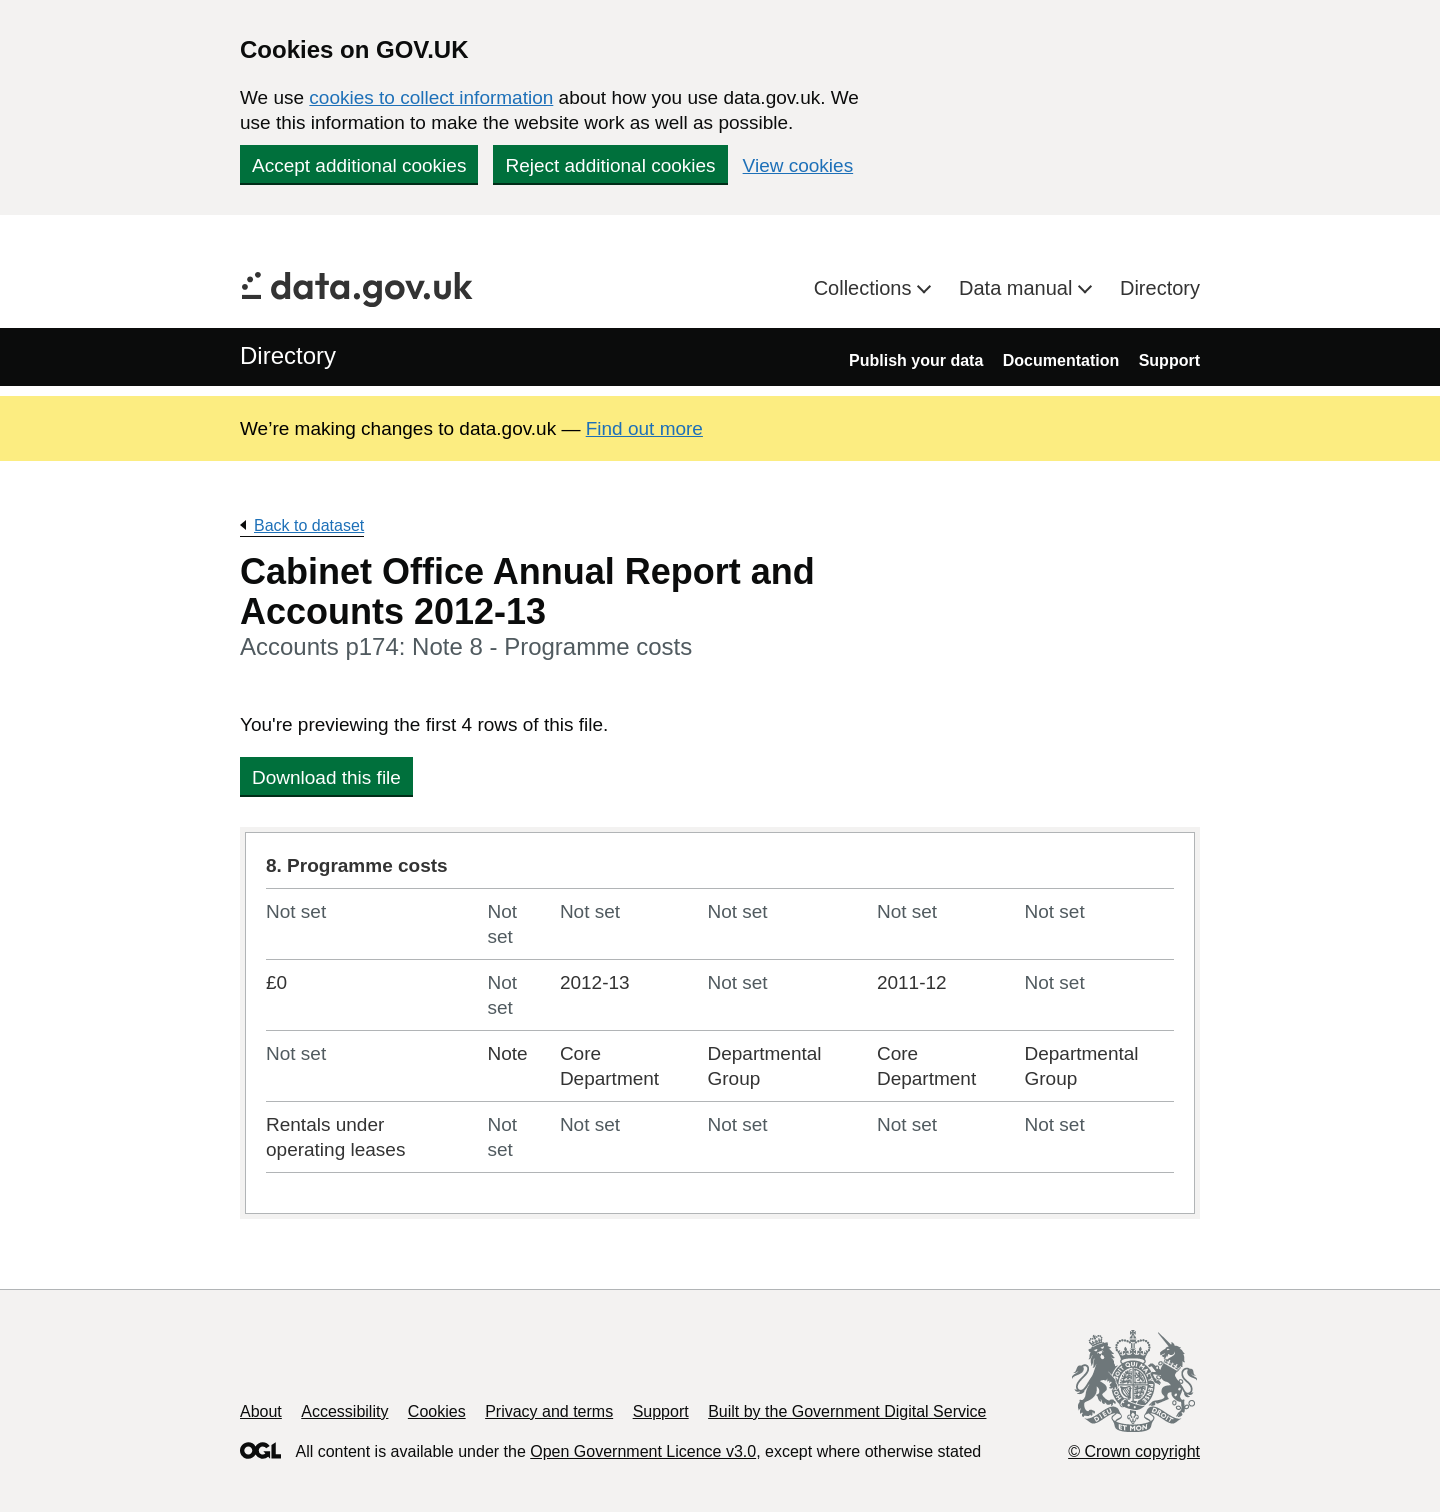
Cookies (437, 1411)
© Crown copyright (1134, 1451)
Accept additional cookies (359, 165)
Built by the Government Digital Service (847, 1411)
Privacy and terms (549, 1411)
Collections (865, 288)
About (261, 1411)
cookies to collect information (431, 97)
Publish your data (916, 360)
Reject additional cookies (610, 165)
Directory (1160, 288)
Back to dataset (309, 525)
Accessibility (344, 1411)
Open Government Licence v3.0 (643, 1451)
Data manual (1018, 288)
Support (1169, 360)
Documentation (1061, 360)
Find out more (644, 428)
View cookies (798, 165)
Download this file (326, 777)
